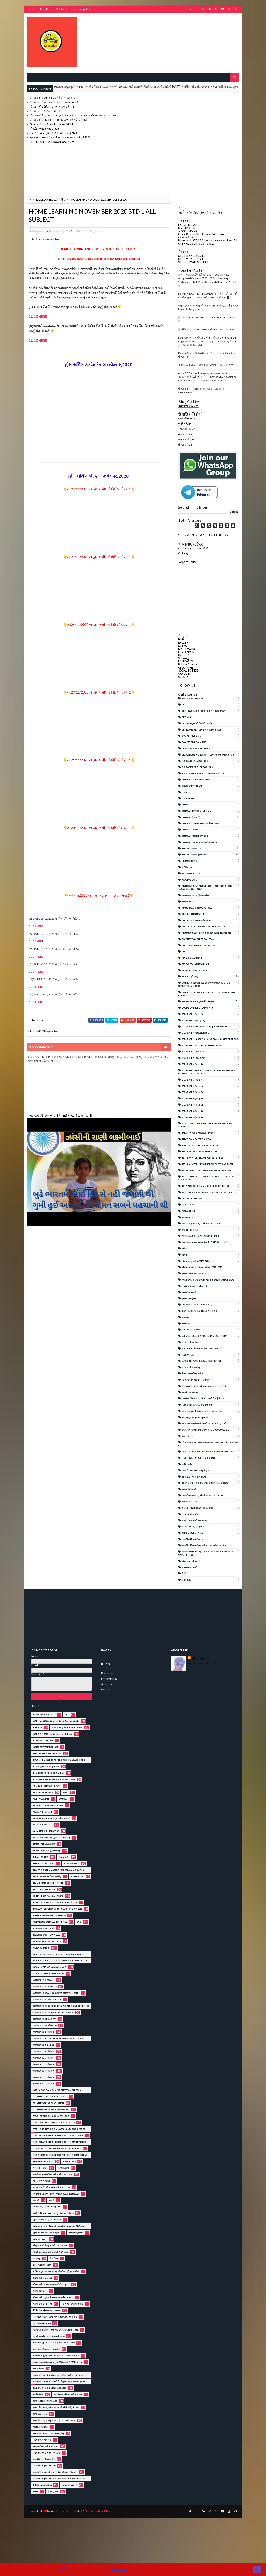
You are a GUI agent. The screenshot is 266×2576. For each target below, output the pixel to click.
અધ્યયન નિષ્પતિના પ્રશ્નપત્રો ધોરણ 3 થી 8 (200, 212)
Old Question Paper (193, 914)
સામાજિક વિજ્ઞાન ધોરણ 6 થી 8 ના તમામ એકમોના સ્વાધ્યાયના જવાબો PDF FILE (59, 2479)
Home (30, 9)
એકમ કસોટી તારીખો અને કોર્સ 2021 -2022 (200, 1236)
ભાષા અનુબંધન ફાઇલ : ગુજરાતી (195, 1417)
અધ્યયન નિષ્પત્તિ (189, 1211)
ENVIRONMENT (187, 652)
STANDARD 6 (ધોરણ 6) (192, 1098)
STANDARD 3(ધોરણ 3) (192, 1080)
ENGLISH (183, 642)
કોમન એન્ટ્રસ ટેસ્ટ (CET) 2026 (195, 1261)
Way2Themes (59, 2511)
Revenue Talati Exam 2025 (195, 964)
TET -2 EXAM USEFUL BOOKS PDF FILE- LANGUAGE (206, 1170)
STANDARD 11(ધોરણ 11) (193, 1052)
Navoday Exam (189, 880)
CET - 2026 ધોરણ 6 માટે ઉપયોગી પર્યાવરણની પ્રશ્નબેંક (205, 711)
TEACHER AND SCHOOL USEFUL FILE (199, 1151)
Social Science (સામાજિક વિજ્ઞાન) (198, 1001)
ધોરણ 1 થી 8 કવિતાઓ (191, 1342)
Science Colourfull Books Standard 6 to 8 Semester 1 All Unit (57, 1955)
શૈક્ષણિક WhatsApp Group (44, 128)
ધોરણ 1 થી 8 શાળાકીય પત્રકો (45, 111)
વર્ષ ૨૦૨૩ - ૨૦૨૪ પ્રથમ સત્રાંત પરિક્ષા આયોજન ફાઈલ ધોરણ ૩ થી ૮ (60, 2376)
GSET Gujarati (189, 798)
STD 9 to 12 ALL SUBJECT (193, 262)
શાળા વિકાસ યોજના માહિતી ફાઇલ (196, 1470)
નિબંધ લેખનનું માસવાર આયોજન (195, 1380)
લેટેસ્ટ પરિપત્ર (185, 237)
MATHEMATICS (187, 648)
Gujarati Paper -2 (191, 830)
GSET (184, 792)
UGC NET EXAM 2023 (192, 1198)
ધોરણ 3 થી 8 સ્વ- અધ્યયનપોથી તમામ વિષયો (53, 97)
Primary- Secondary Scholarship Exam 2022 (206, 933)
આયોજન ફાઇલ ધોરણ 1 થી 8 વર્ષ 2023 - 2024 (201, 1223)
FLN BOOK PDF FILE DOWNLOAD (197, 767)
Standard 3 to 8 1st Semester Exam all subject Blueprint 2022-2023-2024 (59, 2039)
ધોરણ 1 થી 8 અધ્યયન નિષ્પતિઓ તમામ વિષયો (54, 102)
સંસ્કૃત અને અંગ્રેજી (190, 1514)
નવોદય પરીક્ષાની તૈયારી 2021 (193, 548)
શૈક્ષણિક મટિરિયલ (189, 1502)
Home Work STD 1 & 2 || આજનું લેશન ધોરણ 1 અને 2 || (207, 240)
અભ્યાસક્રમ (187, 1217)
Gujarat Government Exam (196, 811)
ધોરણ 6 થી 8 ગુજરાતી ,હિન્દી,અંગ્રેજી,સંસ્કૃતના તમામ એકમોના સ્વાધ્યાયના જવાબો (73, 115)
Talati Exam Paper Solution (197, 1139)
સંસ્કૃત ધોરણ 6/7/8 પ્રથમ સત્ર (195, 1527)
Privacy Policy (109, 1678)
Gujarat (186, 805)
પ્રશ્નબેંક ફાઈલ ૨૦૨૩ (190, 1392)
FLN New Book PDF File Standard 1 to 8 (203, 773)
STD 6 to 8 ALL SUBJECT (192, 259)
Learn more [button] (119, 2569)
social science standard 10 (197, 1008)
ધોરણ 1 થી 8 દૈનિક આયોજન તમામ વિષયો (52, 106)
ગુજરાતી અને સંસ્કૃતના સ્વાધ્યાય (195, 1273)
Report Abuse (187, 562)
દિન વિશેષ (186, 1324)
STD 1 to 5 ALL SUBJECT (192, 255)
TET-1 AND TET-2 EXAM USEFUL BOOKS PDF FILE (205, 1186)
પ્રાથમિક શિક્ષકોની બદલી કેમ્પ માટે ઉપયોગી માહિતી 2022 (60, 137)
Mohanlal (187, 867)
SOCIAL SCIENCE (188, 670)
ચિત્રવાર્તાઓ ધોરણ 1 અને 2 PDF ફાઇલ (198, 1305)
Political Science (187, 664)
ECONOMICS (185, 661)
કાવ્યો (184, 1255)
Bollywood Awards (192, 698)
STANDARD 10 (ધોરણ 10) (193, 1020)
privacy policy (82, 9)
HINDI (181, 639)
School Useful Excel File (196, 970)
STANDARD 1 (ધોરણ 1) (192, 1014)
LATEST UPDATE (188, 224)
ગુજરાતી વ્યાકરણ (187, 418)
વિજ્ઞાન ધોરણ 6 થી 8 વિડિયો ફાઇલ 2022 (198, 1458)
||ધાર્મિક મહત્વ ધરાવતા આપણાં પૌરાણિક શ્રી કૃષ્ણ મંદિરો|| (207, 329)
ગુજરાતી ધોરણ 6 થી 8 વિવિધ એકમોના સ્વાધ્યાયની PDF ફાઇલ (208, 1280)
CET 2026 (186, 717)
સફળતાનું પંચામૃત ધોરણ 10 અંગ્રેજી (197, 1508)
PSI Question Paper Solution (198, 939)
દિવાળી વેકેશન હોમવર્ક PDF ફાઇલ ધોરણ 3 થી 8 (54, 133)
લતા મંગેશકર (187, 1436)
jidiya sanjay (199, 1658)
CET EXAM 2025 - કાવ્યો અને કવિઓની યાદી (201, 730)
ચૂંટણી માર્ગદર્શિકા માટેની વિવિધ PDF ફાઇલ (199, 1311)
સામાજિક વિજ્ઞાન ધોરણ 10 (193, 1539)
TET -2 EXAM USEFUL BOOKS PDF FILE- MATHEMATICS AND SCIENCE (60, 2143)
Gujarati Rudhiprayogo (195, 836)
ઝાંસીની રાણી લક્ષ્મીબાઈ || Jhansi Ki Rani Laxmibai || (59, 1115)
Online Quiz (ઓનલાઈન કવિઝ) (196, 920)
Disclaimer (62, 9)
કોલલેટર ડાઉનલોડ (188, 231)
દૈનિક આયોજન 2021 (191, 1330)
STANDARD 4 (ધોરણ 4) (192, 1086)
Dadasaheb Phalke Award (196, 748)
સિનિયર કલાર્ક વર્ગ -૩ (191, 1561)
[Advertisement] (171, 43)
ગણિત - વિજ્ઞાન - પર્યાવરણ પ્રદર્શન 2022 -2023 (202, 1267)
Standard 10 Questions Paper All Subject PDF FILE (210, 1039)
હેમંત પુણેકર (187, 1580)
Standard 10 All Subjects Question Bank (205, 1027)
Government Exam (192, 786)
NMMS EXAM (188, 902)
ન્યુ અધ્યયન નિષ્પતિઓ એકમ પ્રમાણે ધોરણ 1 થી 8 (204, 1386)
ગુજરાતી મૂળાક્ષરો (189, 1292)
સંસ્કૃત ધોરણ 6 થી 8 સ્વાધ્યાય (194, 1520)
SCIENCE (183, 645)
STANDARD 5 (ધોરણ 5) (192, 1092)
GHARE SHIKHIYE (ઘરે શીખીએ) (196, 780)
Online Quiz (185, 553)
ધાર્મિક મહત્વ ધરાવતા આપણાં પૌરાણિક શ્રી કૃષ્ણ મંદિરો (204, 1336)
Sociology (184, 658)
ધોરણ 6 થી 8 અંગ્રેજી (191, 1367)
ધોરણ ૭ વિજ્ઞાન (186, 439)
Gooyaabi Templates (98, 2511)
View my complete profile (202, 1663)
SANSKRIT (184, 673)
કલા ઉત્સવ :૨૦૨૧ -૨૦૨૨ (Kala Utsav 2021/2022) (204, 1242)
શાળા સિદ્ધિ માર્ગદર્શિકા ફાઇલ (194, 1477)
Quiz (184, 951)
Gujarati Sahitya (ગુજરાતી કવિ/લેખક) (200, 842)
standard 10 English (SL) (195, 1033)
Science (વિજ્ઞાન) (190, 976)
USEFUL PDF (188, 1205)
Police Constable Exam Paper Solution (203, 927)
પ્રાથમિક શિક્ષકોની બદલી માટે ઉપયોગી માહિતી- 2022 (206, 364)
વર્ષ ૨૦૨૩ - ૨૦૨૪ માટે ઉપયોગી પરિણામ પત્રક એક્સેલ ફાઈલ (207, 1452)
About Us (45, 9)
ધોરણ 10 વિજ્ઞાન (188, 1355)
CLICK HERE (38, 317)
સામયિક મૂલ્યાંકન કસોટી (192, 1533)
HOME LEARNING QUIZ (193, 848)
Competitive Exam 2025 (194, 742)
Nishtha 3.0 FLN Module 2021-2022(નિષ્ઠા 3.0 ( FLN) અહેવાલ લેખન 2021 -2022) (58, 1871)
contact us (107, 1689)
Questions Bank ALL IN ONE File (198, 945)
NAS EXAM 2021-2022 (192, 873)
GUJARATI (184, 676)
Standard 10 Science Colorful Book (202, 1045)
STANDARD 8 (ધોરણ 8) (192, 1111)
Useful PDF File (186, 228)
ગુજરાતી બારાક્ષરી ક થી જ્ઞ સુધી (194, 1286)
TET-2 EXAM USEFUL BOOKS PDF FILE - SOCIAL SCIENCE (209, 1192)
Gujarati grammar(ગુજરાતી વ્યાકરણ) (200, 823)
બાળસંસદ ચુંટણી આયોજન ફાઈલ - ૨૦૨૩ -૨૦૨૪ (202, 1411)
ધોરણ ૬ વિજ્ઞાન (186, 434)
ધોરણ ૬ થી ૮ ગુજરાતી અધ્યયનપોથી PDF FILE (201, 1361)
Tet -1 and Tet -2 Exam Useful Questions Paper (207, 1164)
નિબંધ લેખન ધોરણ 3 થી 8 (192, 1373)
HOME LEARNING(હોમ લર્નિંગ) (50, 199)
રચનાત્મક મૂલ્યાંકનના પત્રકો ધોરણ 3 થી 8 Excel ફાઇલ (206, 1430)
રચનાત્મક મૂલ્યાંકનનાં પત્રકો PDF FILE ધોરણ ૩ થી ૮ (205, 1423)
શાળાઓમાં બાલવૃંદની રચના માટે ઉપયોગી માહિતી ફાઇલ (205, 1483)
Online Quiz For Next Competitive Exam (201, 234)
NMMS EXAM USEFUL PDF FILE (197, 908)
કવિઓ (184, 1248)
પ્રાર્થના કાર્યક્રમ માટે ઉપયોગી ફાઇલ (197, 1405)
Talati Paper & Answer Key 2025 (199, 1133)
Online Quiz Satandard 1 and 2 (196, 243)
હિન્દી (184, 1573)
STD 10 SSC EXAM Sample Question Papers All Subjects (58, 2091)
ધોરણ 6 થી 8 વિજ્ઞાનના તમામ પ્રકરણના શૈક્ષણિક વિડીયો (59, 119)
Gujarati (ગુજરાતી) (191, 817)
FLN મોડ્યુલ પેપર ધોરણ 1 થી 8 (195, 761)
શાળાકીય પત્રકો (189, 1489)
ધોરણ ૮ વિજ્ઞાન (186, 444)
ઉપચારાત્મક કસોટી (190, 1230)
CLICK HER (35, 941)
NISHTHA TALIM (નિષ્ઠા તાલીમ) (195, 895)
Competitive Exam (191, 736)
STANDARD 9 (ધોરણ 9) (192, 1117)
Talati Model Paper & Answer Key (200, 1145)
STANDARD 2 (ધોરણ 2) (192, 1064)
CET (184, 705)
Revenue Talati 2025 (192, 958)
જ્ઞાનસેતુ (185, 1317)
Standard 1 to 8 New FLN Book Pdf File (52, 124)
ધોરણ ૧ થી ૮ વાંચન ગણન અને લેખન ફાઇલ (200, 1348)
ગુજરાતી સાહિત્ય (186, 429)
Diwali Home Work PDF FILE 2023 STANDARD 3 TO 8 (208, 755)
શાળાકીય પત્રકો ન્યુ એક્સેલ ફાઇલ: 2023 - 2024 (203, 1495)
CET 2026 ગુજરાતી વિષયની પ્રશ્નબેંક (197, 723)
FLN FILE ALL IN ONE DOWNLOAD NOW (52, 141)
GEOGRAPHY (185, 667)
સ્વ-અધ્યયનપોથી (189, 1567)
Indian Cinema (189, 861)
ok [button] (256, 2569)
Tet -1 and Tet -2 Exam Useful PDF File (202, 1158)
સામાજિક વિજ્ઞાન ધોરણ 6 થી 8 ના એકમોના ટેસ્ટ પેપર (204, 1545)
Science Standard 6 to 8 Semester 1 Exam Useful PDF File (60, 1961)
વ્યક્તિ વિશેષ (184, 423)
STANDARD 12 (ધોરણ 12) (193, 1058)
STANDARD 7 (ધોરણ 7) (192, 1105)
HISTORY (183, 655)
